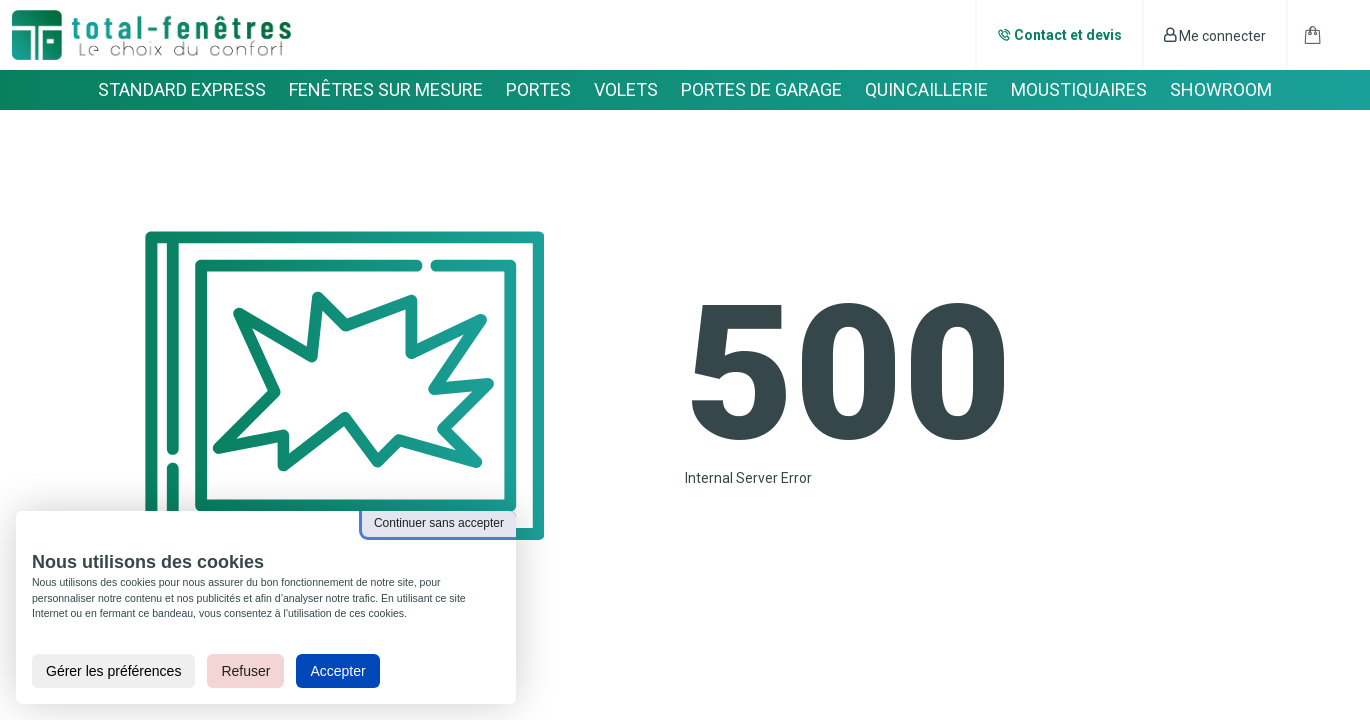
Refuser (245, 671)
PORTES (538, 89)
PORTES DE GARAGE (761, 89)
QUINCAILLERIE (926, 89)
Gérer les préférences (113, 671)
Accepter (337, 671)
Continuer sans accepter (439, 523)
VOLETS (626, 89)
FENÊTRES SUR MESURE (386, 89)
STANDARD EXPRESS (182, 89)
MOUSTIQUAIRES (1079, 89)
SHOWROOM (1221, 89)
